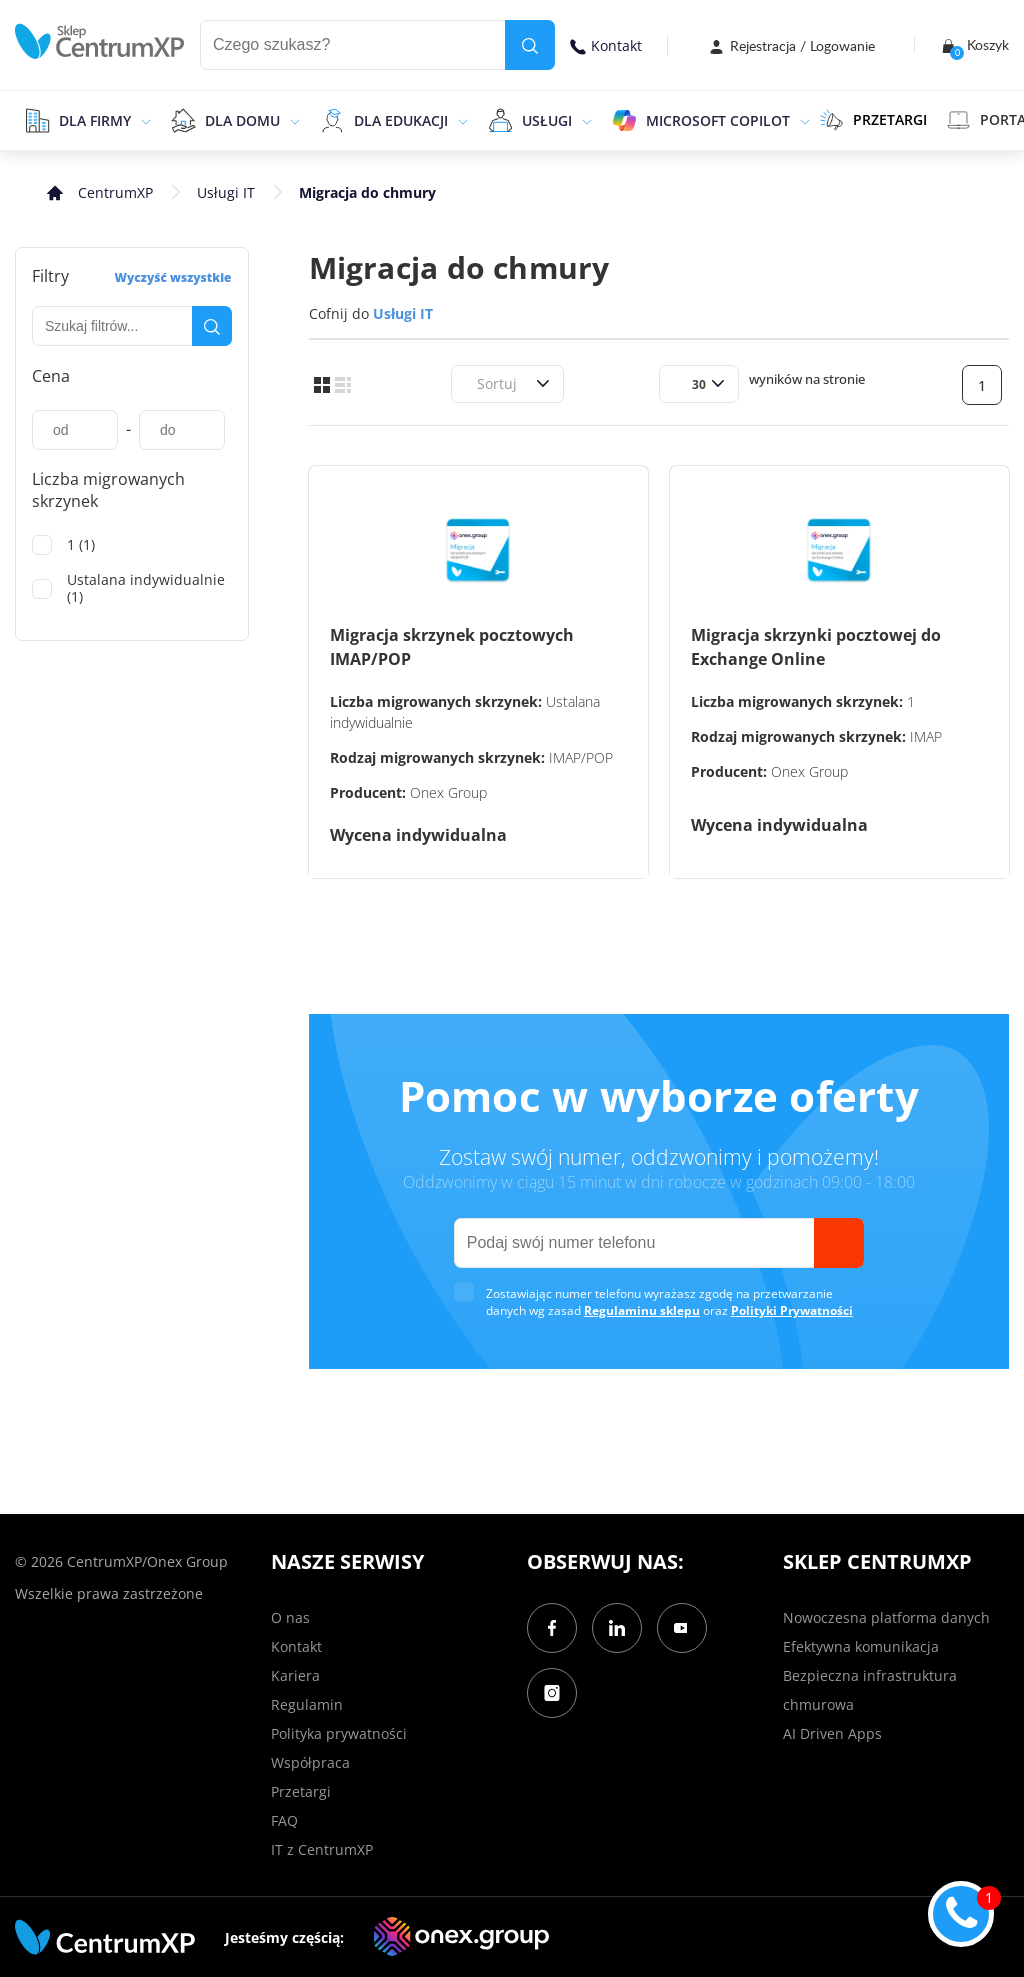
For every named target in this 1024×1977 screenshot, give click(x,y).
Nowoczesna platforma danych (886, 1617)
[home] (100, 41)
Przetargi (301, 1791)
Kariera (295, 1675)
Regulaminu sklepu (642, 1310)
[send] (839, 1243)
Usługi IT (226, 192)
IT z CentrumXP (322, 1849)
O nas (290, 1617)
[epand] (143, 120)
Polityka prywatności (339, 1733)
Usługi (547, 120)
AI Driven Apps (832, 1733)
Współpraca (310, 1762)
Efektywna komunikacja (861, 1646)
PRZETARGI (873, 120)
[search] (530, 45)
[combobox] (474, 383)
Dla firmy (95, 120)
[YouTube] (682, 1628)
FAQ (284, 1820)
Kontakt (606, 45)
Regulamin (307, 1704)
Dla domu (242, 120)
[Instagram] (552, 1693)
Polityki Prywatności (792, 1310)
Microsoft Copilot (718, 120)
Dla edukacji (401, 120)
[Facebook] (552, 1628)
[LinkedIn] (617, 1628)
